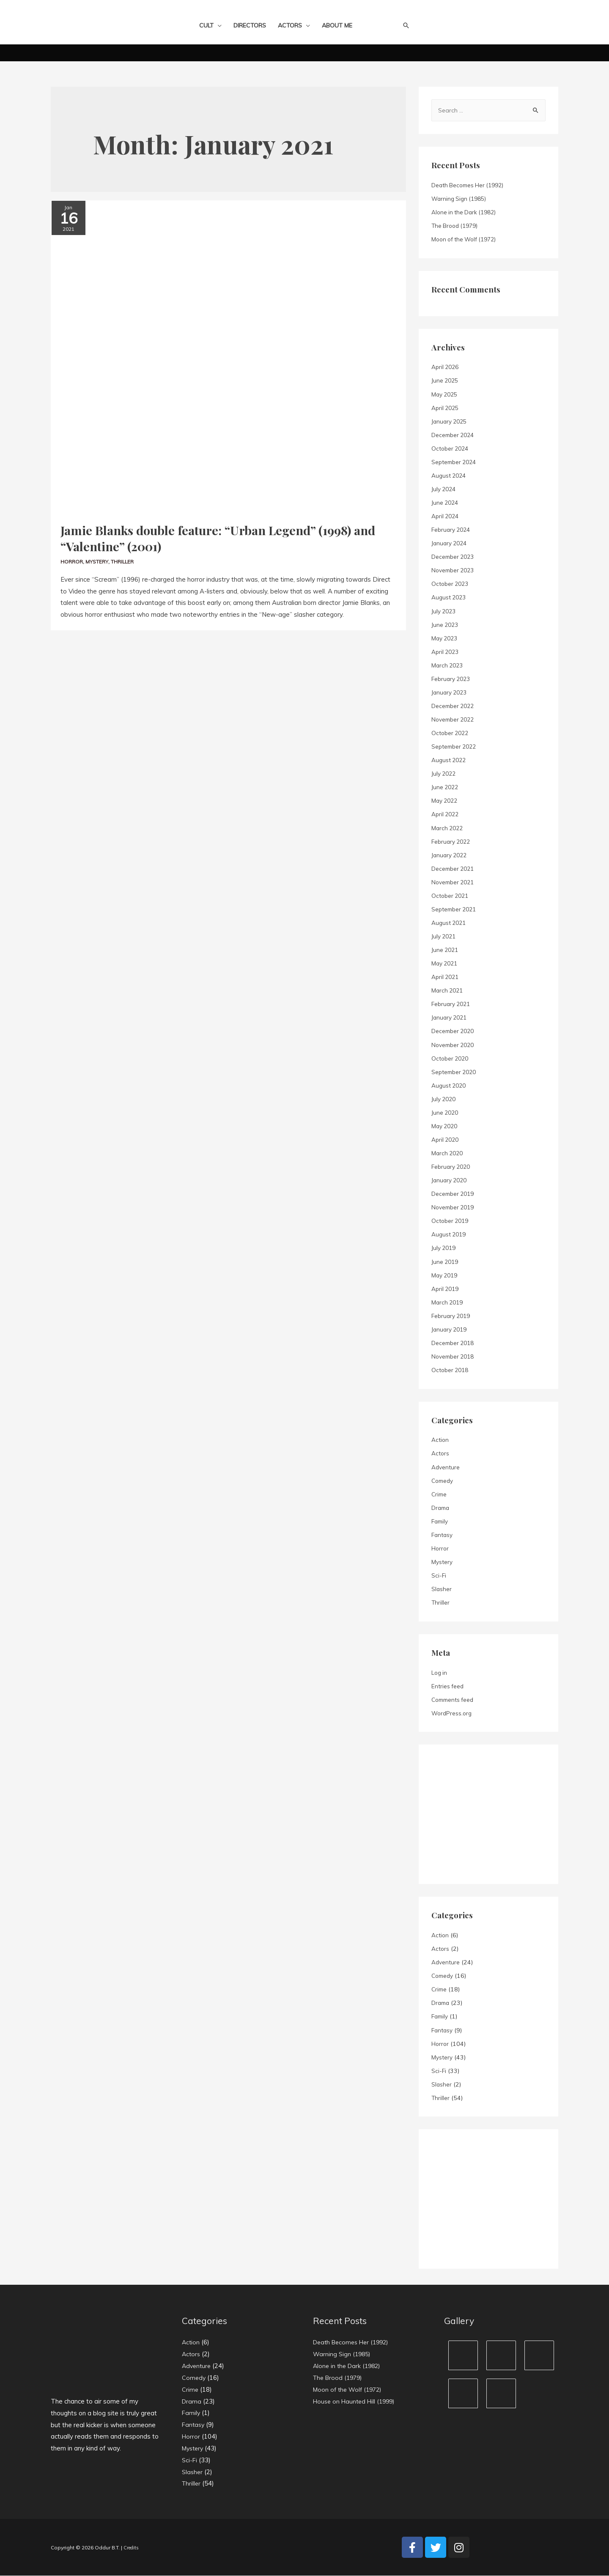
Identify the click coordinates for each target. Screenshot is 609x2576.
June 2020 (446, 1113)
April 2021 (446, 977)
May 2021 (445, 964)
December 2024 (454, 435)
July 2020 (444, 1099)
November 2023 (454, 570)
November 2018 (454, 1357)
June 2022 (446, 787)
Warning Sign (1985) (460, 199)
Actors (440, 1454)
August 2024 (449, 476)
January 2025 (450, 422)
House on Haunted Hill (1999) (357, 2402)
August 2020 (449, 1086)
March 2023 (448, 666)
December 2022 (454, 706)
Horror (72, 557)
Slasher (441, 1589)
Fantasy (442, 1535)
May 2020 (445, 1126)
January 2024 (450, 543)
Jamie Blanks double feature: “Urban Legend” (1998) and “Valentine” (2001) (228, 536)
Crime (439, 1495)
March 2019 (448, 1303)
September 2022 (455, 747)
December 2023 (454, 557)
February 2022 (452, 842)
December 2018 (454, 1343)
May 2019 (445, 1276)
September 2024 (455, 462)
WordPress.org (452, 1713)
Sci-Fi (439, 1576)
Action (440, 1440)
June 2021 (446, 950)
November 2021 (454, 882)
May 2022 (445, 801)
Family (440, 1522)
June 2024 (446, 503)
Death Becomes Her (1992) (469, 185)
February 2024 (452, 530)
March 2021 (448, 991)
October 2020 (451, 1059)
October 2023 (451, 584)
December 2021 (454, 869)
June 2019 (446, 1262)
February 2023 (452, 679)
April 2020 (446, 1140)
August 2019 (449, 1235)
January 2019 (450, 1330)
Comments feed (454, 1700)
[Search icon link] (406, 25)
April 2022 (446, 814)
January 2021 (450, 1018)
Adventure (446, 1467)
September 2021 (455, 909)
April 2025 (446, 408)
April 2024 (446, 516)
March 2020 (448, 1153)
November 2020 (454, 1045)
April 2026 (446, 367)
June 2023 (446, 625)
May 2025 (445, 395)
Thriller (125, 557)
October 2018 (451, 1370)
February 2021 (452, 1004)
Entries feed (447, 1686)
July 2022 (444, 774)
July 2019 (444, 1248)
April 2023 (446, 652)
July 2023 (444, 611)
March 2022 (448, 828)
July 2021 (444, 937)
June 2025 (446, 381)
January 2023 (450, 693)
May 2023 (445, 639)
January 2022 (450, 855)
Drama (441, 1508)
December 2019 (454, 1194)
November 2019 (454, 1207)
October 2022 (451, 733)
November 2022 (454, 720)
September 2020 (455, 1072)
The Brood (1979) (456, 226)
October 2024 (451, 449)
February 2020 (452, 1167)
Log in (439, 1673)
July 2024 (444, 489)
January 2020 (450, 1180)
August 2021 (449, 923)
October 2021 (451, 896)
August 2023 (449, 598)
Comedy (443, 1481)
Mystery (98, 557)
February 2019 (452, 1316)
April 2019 (446, 1289)
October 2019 (451, 1221)
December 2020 (454, 1031)
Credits (132, 2548)
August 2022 (449, 760)
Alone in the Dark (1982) (465, 212)
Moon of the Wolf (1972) (466, 239)
